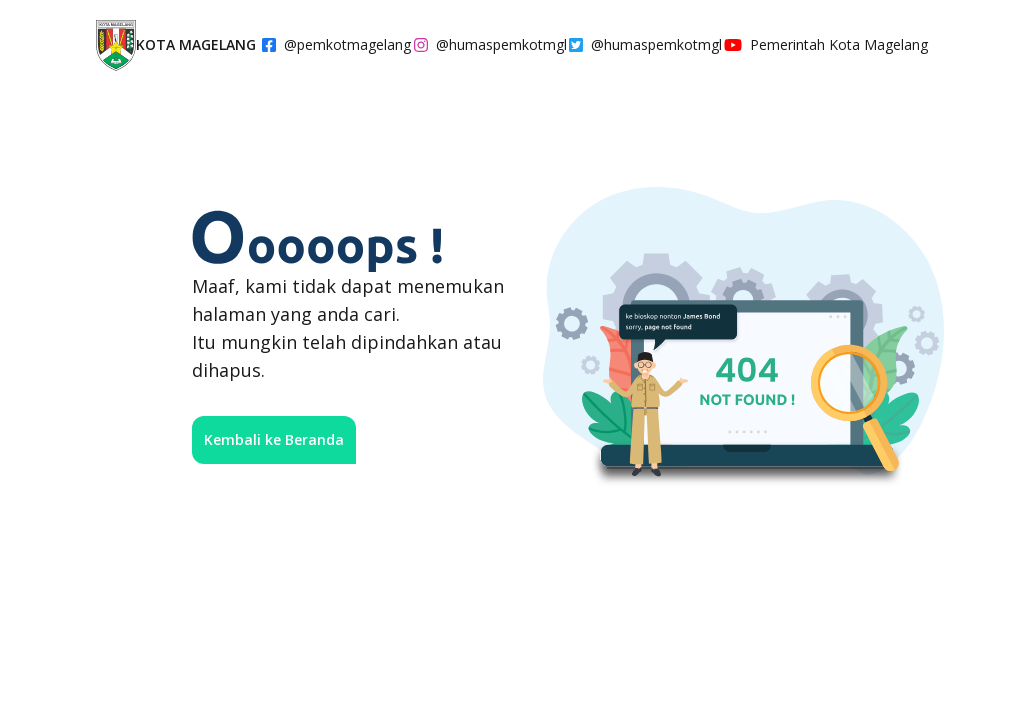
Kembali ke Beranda (274, 439)
